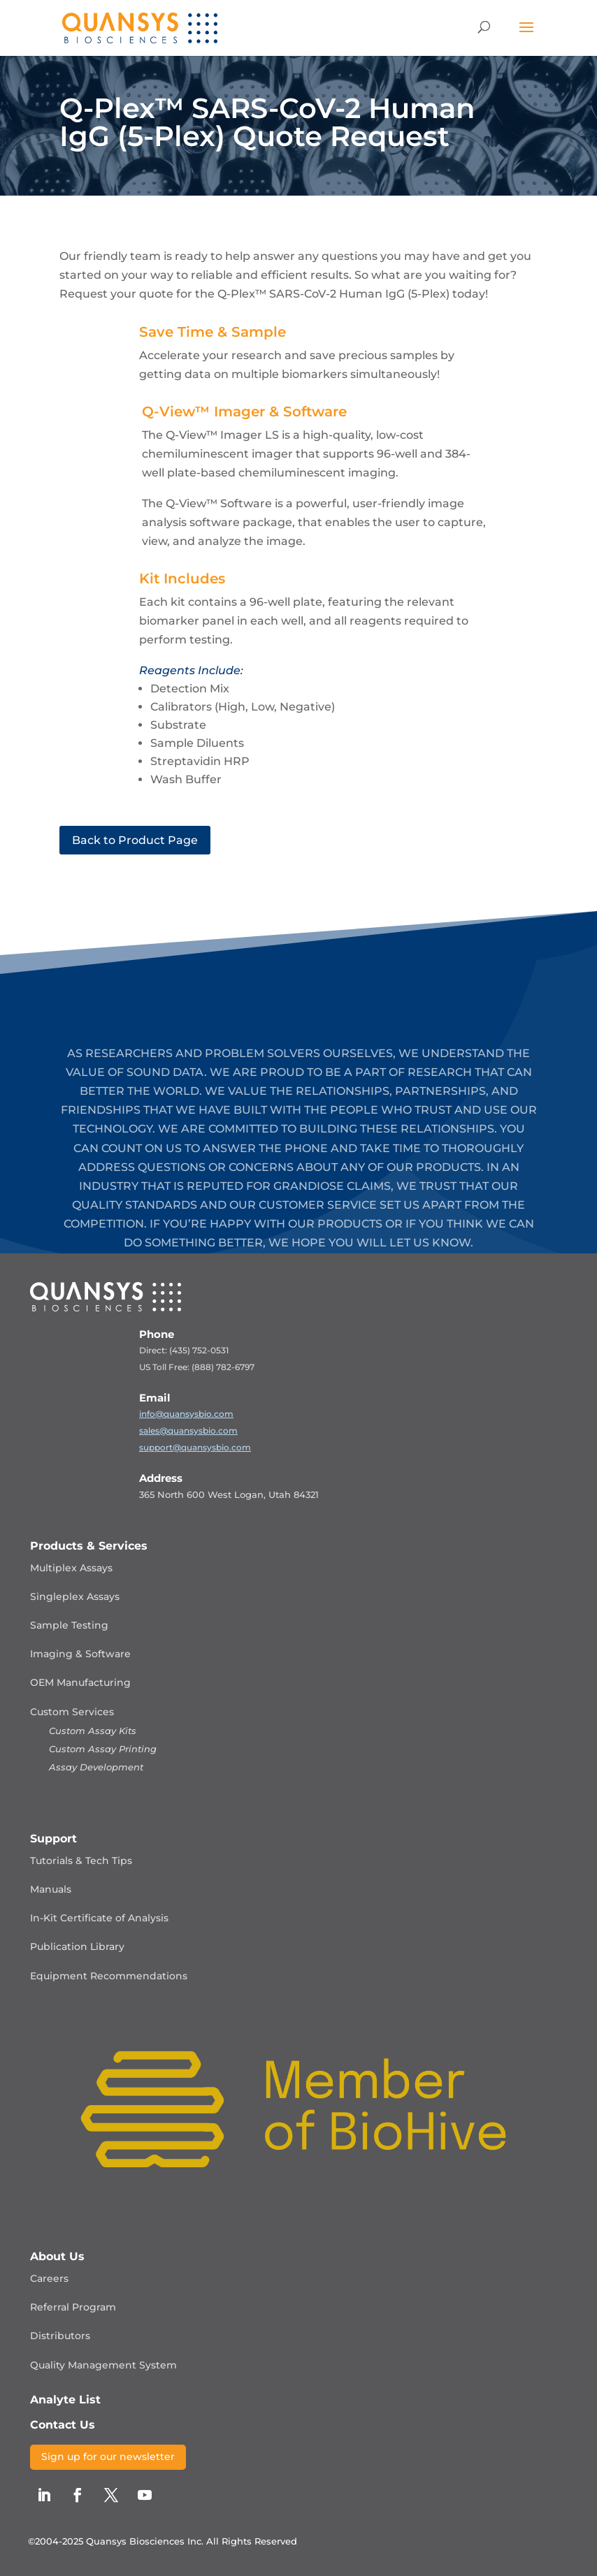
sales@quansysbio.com (188, 1430)
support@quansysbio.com (195, 1447)
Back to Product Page (135, 840)
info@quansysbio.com (186, 1414)
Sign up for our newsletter (108, 2456)
